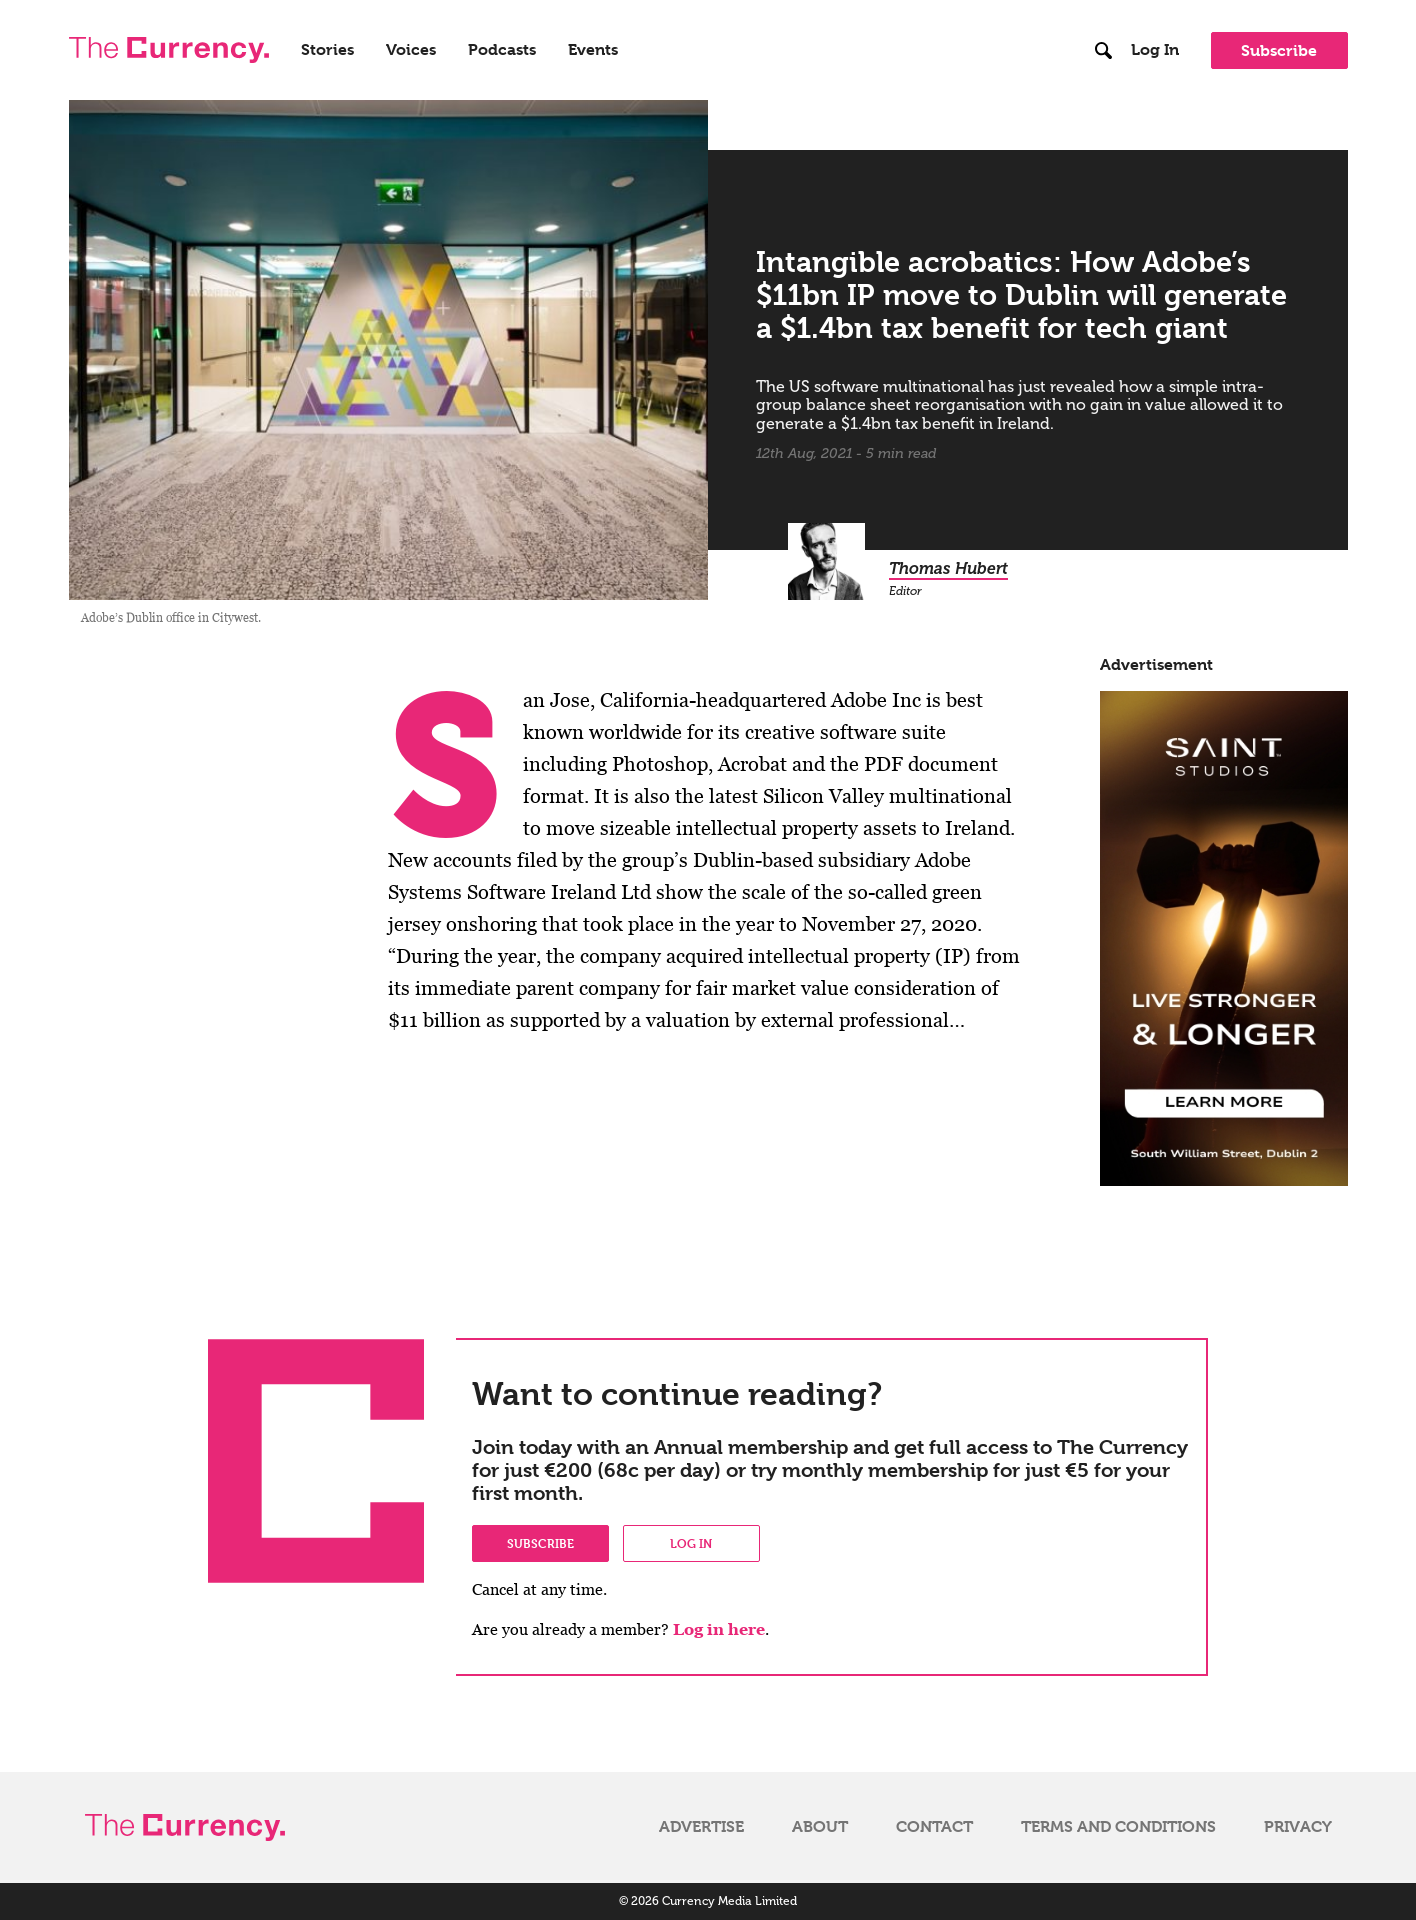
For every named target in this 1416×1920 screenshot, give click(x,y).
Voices (411, 50)
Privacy (1298, 1827)
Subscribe (1279, 50)
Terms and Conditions (1118, 1827)
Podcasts (502, 50)
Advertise (701, 1827)
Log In (1155, 50)
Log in (691, 1543)
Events (593, 50)
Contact (934, 1827)
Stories (327, 50)
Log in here (719, 1629)
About (820, 1827)
